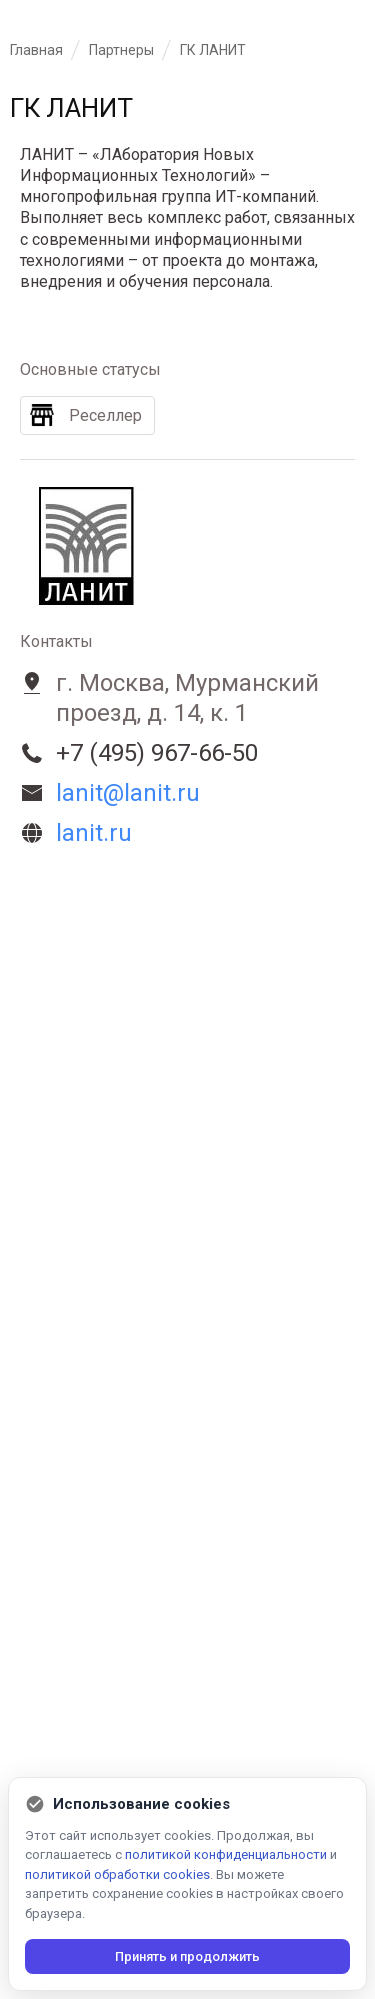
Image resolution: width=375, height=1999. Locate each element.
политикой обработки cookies (117, 1874)
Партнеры (121, 50)
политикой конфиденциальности (226, 1854)
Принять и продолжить (187, 1956)
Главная (36, 50)
